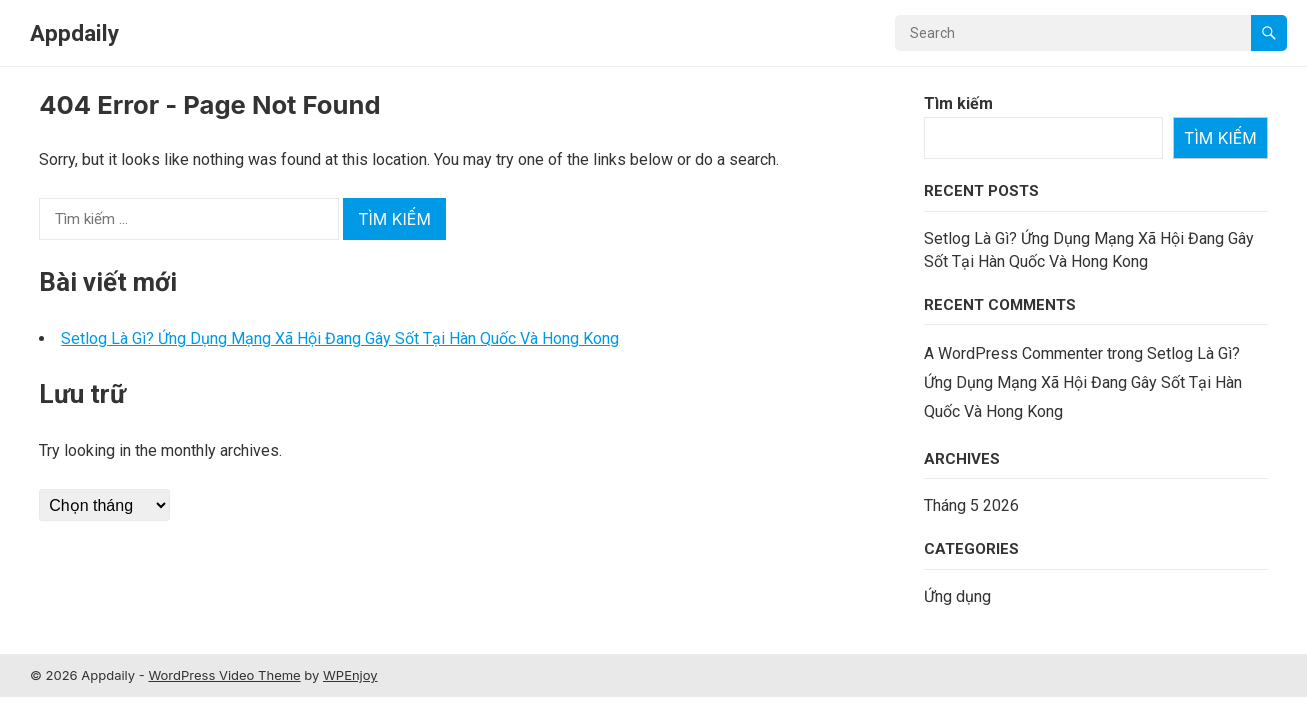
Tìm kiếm (958, 103)
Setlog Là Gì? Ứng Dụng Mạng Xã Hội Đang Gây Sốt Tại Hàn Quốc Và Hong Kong (340, 338)
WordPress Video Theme (224, 675)
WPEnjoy (350, 675)
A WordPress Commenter (1013, 353)
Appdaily (74, 33)
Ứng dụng (957, 596)
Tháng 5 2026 (971, 505)
